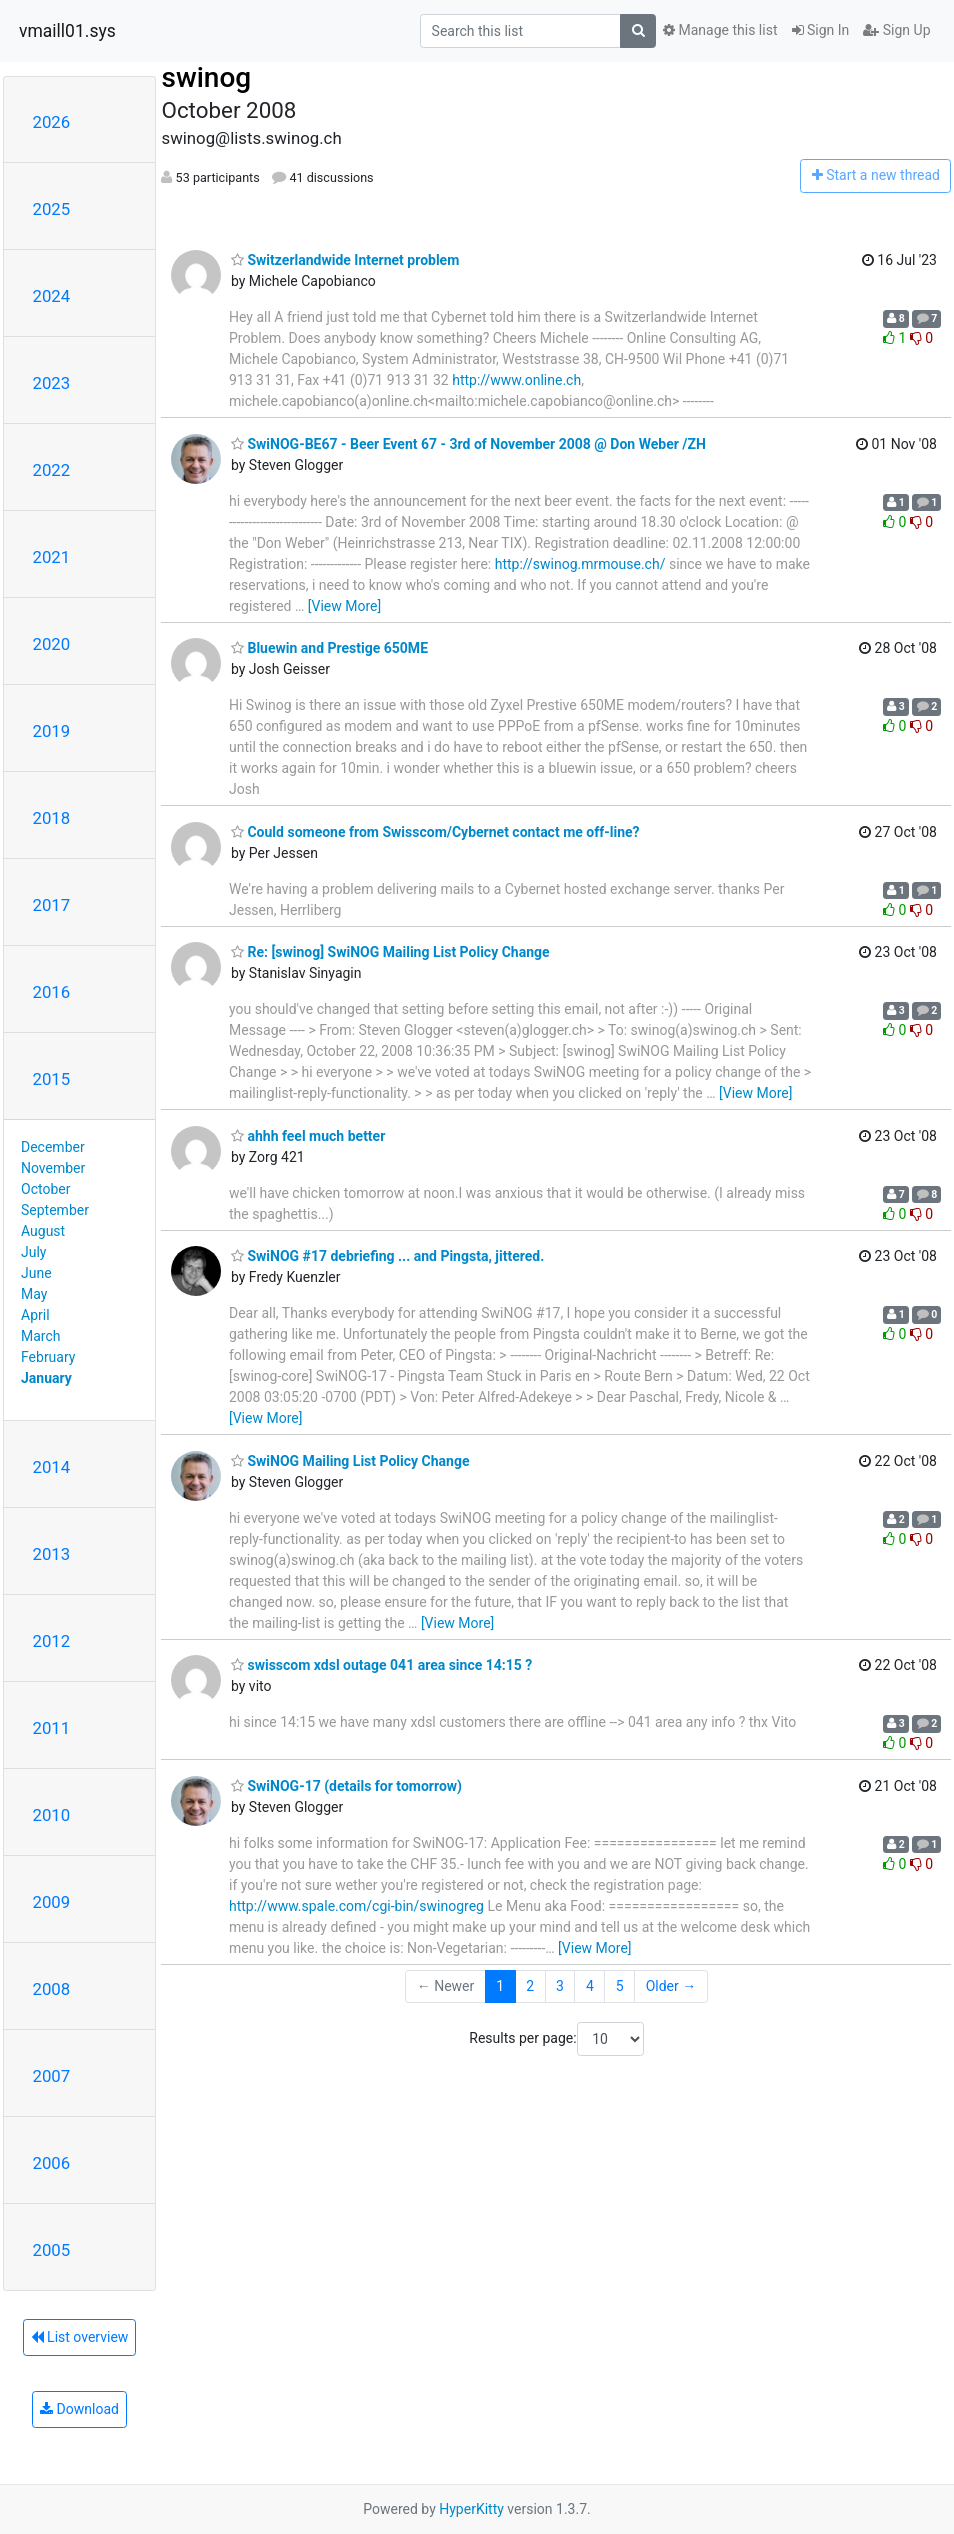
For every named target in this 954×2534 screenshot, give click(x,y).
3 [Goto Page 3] (560, 1986)
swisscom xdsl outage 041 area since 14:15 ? (381, 1665)
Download (79, 2409)
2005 (52, 2250)
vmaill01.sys (67, 31)
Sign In (821, 30)
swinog (206, 77)
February (48, 1357)
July (33, 1252)
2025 (52, 209)
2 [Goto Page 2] (530, 1986)
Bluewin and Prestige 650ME (329, 648)
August (43, 1231)
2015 (52, 1079)
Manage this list (720, 30)
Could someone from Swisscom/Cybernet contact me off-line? (435, 832)
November (53, 1168)
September (55, 1210)
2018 (52, 818)
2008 (52, 1989)
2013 (52, 1554)
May (34, 1294)
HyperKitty (471, 2509)
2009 (52, 1902)
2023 (52, 383)
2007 (52, 2076)
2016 (52, 992)
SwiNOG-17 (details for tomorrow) (346, 1786)
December (53, 1147)
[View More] (344, 606)
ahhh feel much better (308, 1136)
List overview (80, 2337)
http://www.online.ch (516, 380)
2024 (52, 296)
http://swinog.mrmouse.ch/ (580, 564)
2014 (52, 1467)
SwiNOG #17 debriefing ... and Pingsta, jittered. (387, 1256)
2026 (52, 122)
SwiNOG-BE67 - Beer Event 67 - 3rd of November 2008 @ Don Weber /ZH (468, 444)
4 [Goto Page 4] (590, 1986)
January (46, 1378)
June (36, 1273)
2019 (52, 731)
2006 (52, 2163)
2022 (52, 470)
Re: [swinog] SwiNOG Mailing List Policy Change (390, 952)
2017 (52, 905)
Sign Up (896, 30)
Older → (671, 1986)
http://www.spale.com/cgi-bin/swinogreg (356, 1906)
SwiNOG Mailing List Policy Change (350, 1461)
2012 (52, 1641)
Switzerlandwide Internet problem (345, 260)
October (45, 1189)
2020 (52, 644)
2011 (52, 1728)
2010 (52, 1815)
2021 (52, 557)
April (35, 1315)
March (41, 1336)
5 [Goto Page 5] (620, 1986)
